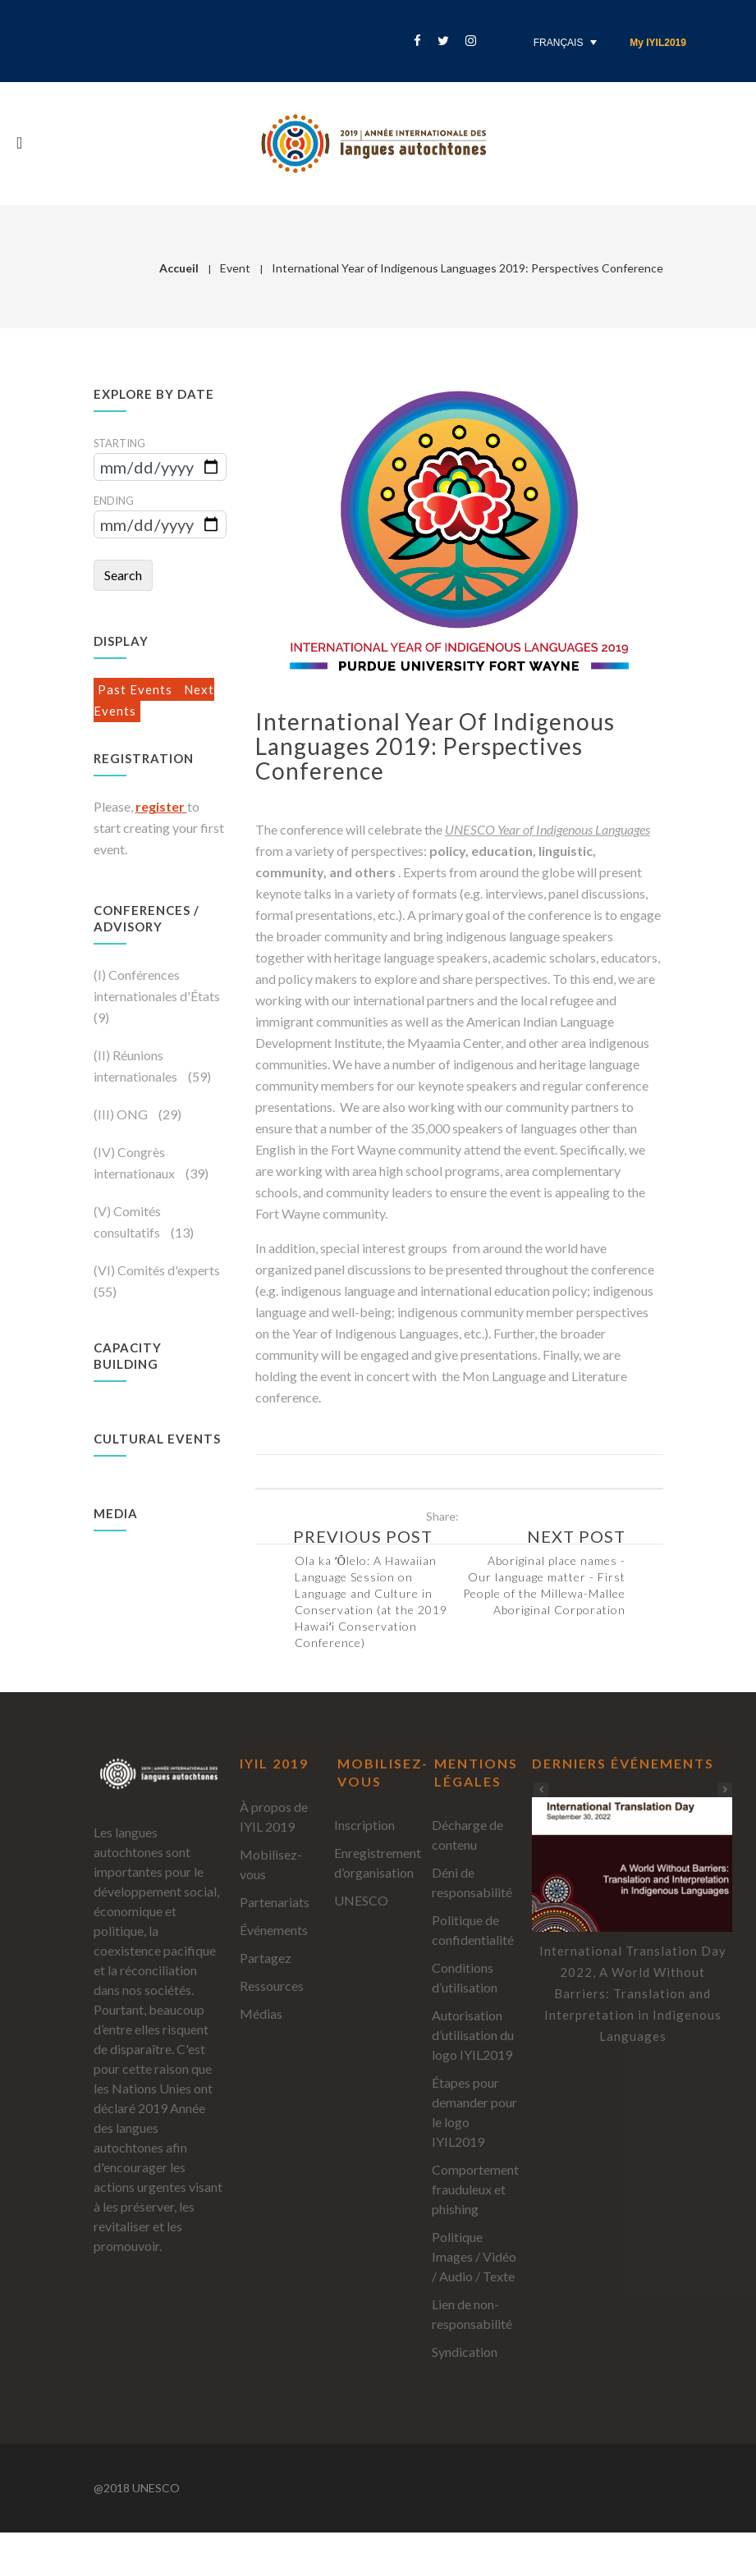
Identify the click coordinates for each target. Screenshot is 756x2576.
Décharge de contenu (467, 1834)
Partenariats (274, 1902)
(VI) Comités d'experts (157, 1270)
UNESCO (361, 1900)
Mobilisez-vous (271, 1864)
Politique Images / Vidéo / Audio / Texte (474, 2256)
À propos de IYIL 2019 (274, 1816)
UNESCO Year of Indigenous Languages (547, 829)
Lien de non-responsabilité (472, 2313)
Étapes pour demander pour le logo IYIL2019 (474, 2112)
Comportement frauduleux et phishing (475, 2189)
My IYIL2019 (658, 42)
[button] (724, 1789)
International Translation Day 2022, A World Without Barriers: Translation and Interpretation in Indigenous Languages (632, 1993)
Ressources (272, 1985)
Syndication (464, 2351)
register (161, 806)
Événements (274, 1930)
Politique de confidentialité (473, 1929)
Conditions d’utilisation (464, 1977)
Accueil (179, 268)
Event (235, 268)
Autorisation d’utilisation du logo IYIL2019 (473, 2034)
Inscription (364, 1824)
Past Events (137, 689)
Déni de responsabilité (472, 1882)
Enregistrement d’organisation (377, 1862)
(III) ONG (122, 1114)
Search (123, 575)
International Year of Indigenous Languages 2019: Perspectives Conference (435, 746)
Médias (261, 2013)
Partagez (265, 1957)
